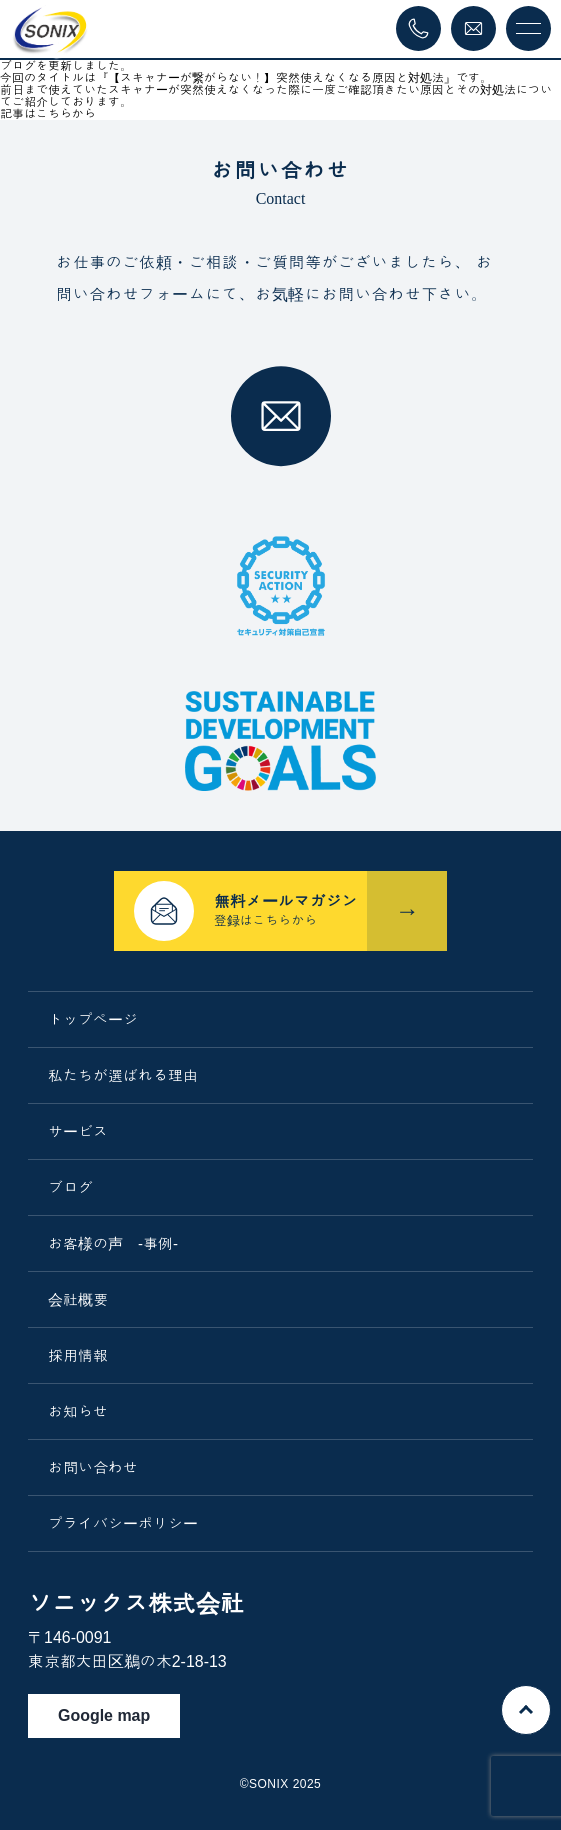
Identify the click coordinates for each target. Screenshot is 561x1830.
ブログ (70, 1187)
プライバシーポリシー (123, 1523)
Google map (104, 1715)
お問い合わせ (93, 1467)
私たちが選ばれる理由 (123, 1075)
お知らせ (78, 1411)
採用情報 (78, 1355)
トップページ (93, 1019)
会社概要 (78, 1299)
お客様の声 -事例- (113, 1243)
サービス (78, 1131)
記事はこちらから (48, 114)
